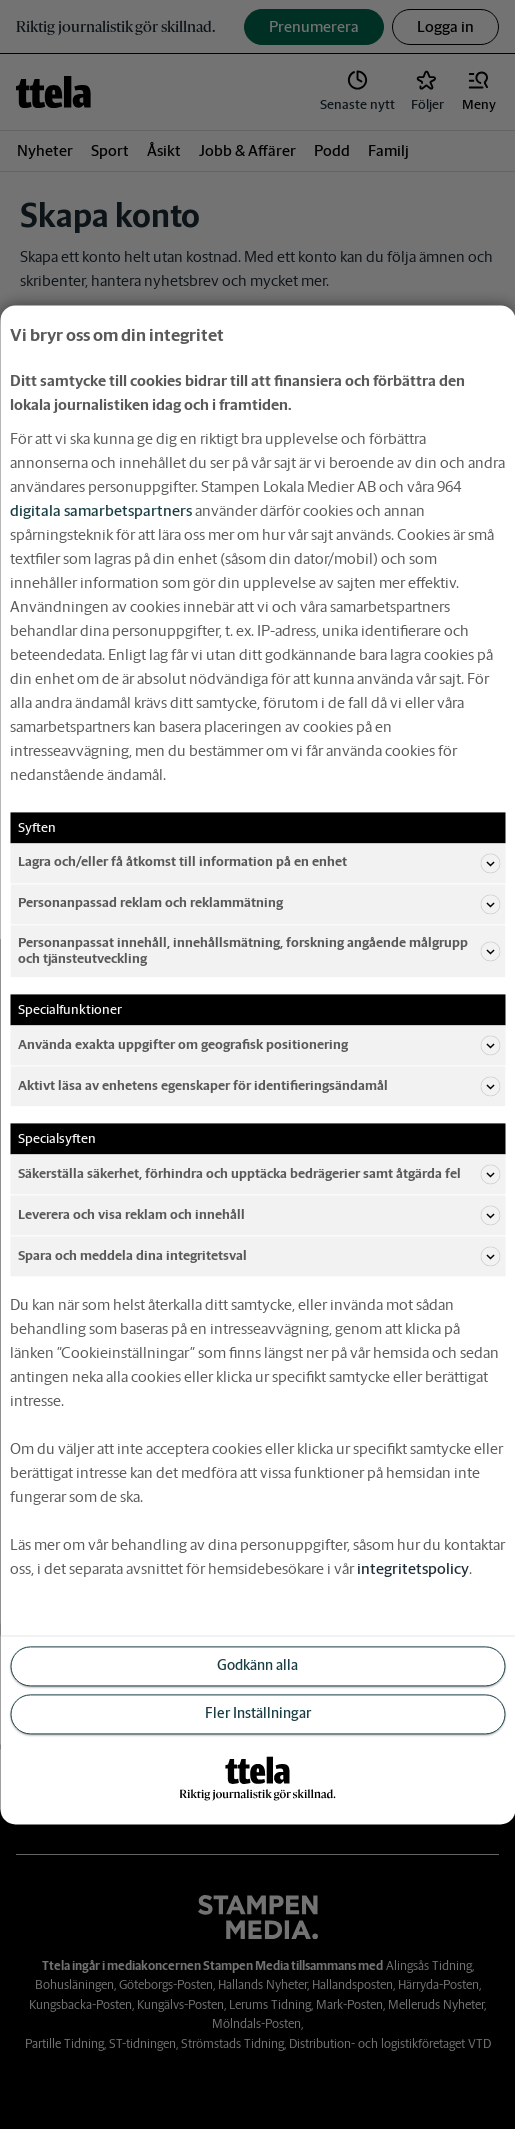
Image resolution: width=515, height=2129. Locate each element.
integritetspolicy (413, 1568)
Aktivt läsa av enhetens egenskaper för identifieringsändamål (259, 1086)
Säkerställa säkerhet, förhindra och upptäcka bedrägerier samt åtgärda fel (259, 1174)
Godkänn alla (257, 1665)
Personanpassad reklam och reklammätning (259, 904)
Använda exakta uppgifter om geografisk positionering (259, 1045)
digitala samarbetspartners (101, 510)
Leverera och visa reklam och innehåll (259, 1215)
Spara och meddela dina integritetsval (259, 1256)
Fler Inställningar (258, 1713)
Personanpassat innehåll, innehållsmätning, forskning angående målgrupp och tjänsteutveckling (259, 950)
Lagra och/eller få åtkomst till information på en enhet (259, 863)
